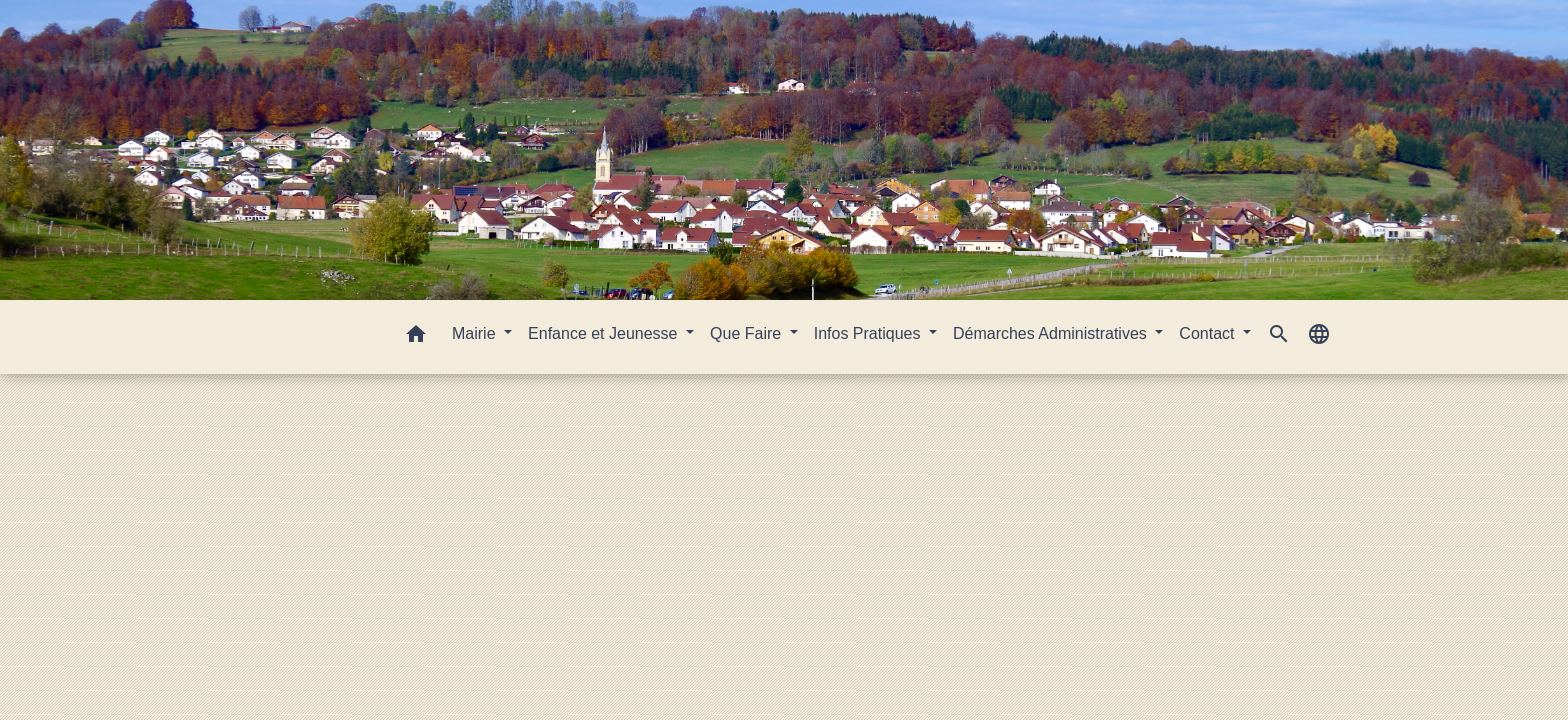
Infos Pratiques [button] (869, 333)
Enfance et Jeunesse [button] (605, 333)
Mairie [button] (476, 333)
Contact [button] (1209, 333)
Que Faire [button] (748, 333)
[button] (416, 337)
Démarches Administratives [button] (1052, 333)
